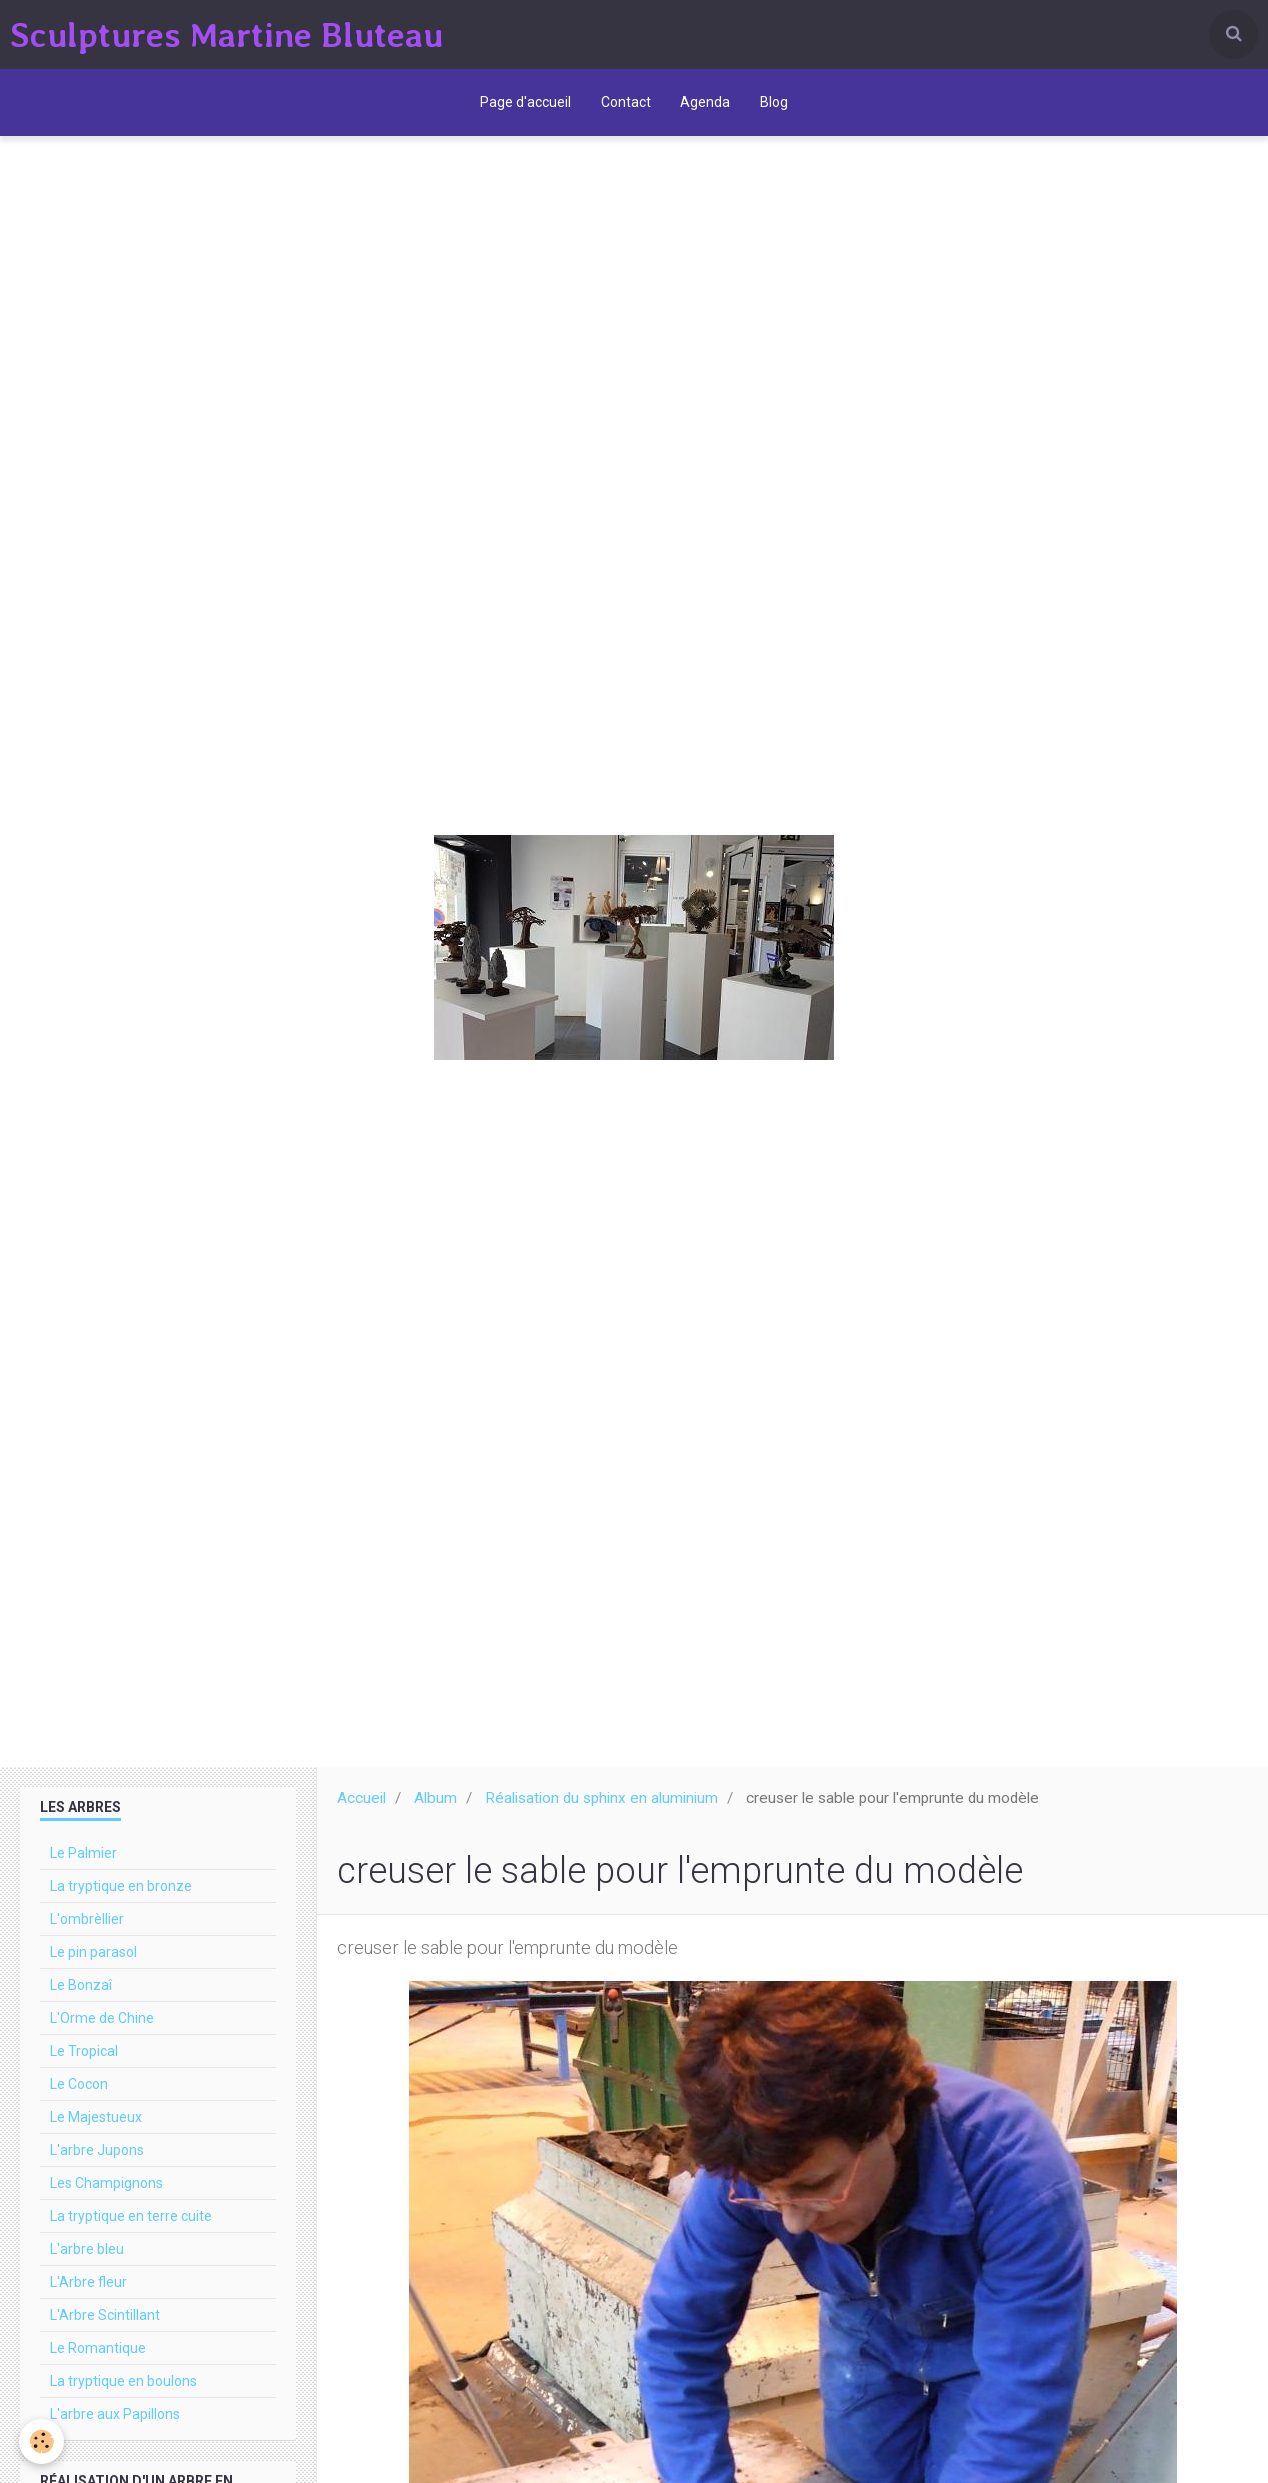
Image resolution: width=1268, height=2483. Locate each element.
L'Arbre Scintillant (105, 2326)
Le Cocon (79, 2095)
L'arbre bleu (87, 2260)
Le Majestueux (96, 2128)
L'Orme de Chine (102, 2029)
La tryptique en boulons (123, 2392)
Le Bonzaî (81, 1996)
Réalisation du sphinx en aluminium (601, 1809)
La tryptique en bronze (121, 1897)
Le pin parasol (93, 1963)
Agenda (706, 104)
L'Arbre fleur (88, 2293)
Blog (775, 104)
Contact (626, 104)
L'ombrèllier (87, 1930)
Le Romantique (98, 2359)
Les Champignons (106, 2194)
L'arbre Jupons (97, 2161)
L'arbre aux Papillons (115, 2425)
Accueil (361, 1809)
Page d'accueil (525, 104)
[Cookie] (42, 2441)
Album (435, 1809)
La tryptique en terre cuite (131, 2227)
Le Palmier (83, 1864)
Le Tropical (84, 2062)
